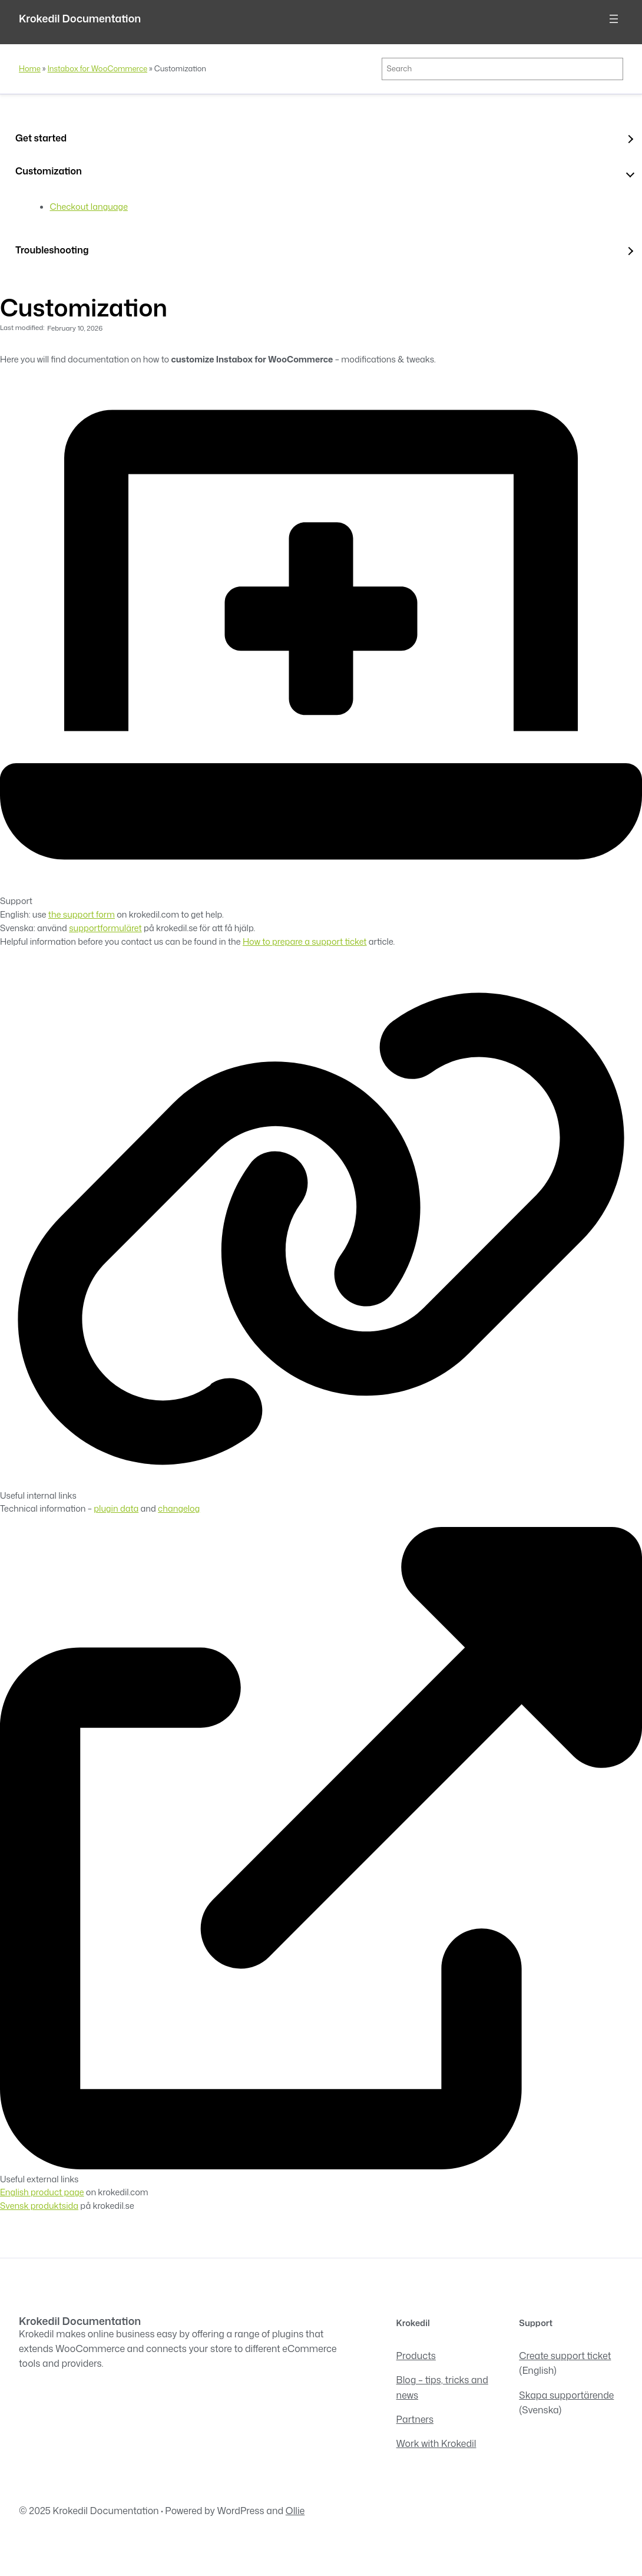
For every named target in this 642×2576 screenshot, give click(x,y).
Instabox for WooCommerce (97, 68)
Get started (41, 137)
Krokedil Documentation (80, 18)
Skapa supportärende (566, 2395)
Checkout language (89, 206)
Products (416, 2355)
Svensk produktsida (39, 2205)
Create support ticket (565, 2355)
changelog (179, 1508)
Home (30, 68)
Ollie (295, 2510)
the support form (81, 914)
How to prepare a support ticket (305, 941)
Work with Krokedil (436, 2443)
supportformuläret (105, 928)
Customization (48, 170)
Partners (414, 2419)
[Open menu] (613, 18)
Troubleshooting (52, 249)
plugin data (116, 1508)
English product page (42, 2192)
